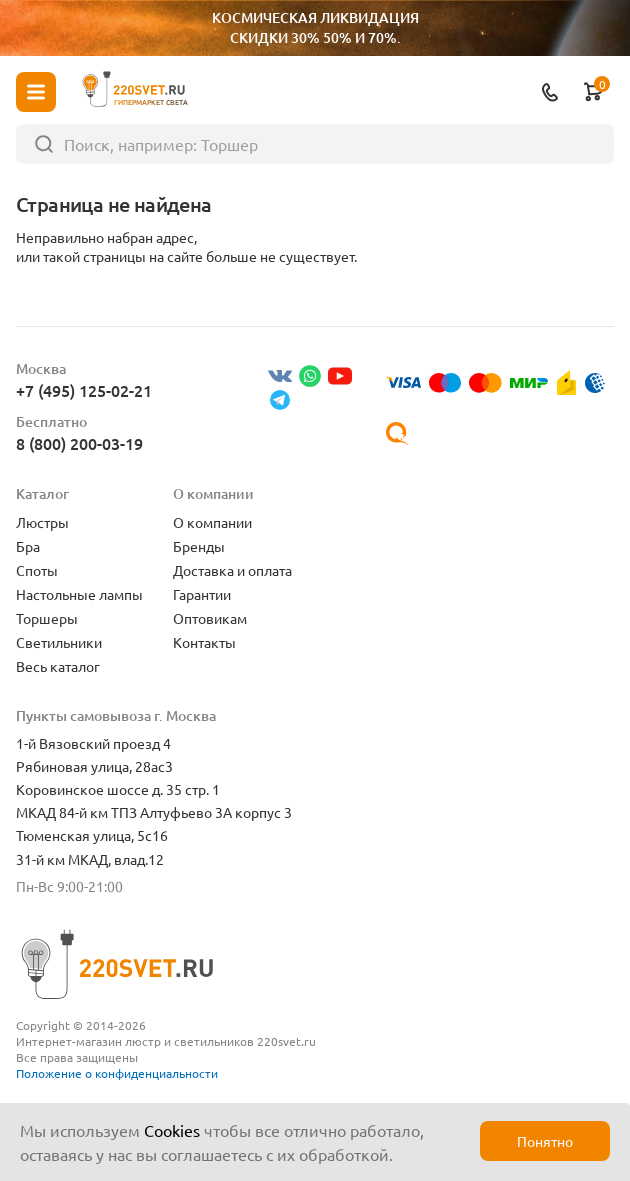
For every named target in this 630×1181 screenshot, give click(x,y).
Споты (37, 570)
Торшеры (47, 618)
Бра (28, 546)
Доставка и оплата (232, 570)
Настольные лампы (79, 594)
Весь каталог (58, 666)
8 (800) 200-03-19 (79, 443)
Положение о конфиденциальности (117, 1073)
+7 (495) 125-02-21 (84, 390)
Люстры (42, 522)
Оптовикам (210, 618)
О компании (212, 522)
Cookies (172, 1130)
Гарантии (202, 594)
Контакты (204, 642)
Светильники (59, 642)
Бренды (199, 546)
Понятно (545, 1141)
